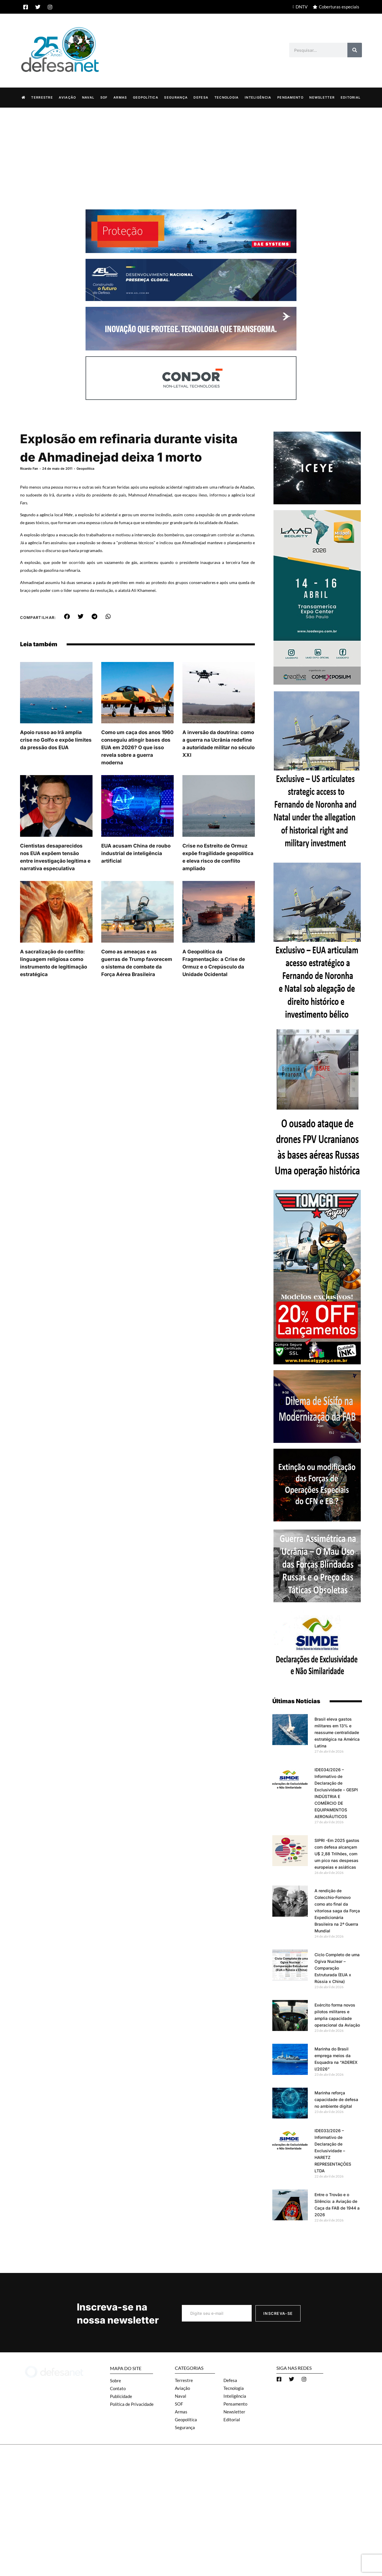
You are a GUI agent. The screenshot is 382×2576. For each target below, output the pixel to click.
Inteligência (258, 97)
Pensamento (290, 97)
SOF (104, 97)
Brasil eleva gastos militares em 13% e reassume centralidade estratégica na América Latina (337, 1732)
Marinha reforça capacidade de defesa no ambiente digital (336, 2099)
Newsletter (322, 97)
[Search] (354, 50)
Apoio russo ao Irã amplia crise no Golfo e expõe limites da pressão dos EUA (56, 739)
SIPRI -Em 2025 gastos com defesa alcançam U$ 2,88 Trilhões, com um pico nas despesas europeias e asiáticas (337, 1854)
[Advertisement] (191, 151)
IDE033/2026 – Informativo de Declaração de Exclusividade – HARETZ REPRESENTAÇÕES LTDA (333, 2150)
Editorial (351, 97)
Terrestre (42, 97)
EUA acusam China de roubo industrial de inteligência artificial (135, 853)
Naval (88, 97)
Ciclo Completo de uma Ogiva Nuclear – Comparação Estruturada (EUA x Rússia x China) (337, 1968)
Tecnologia (226, 97)
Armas (120, 97)
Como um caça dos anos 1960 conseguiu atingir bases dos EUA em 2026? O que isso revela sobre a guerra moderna (137, 747)
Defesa (200, 97)
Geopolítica (145, 97)
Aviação (67, 97)
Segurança (176, 97)
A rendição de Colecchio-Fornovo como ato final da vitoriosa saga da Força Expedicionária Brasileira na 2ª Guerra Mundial (337, 1910)
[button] (66, 616)
